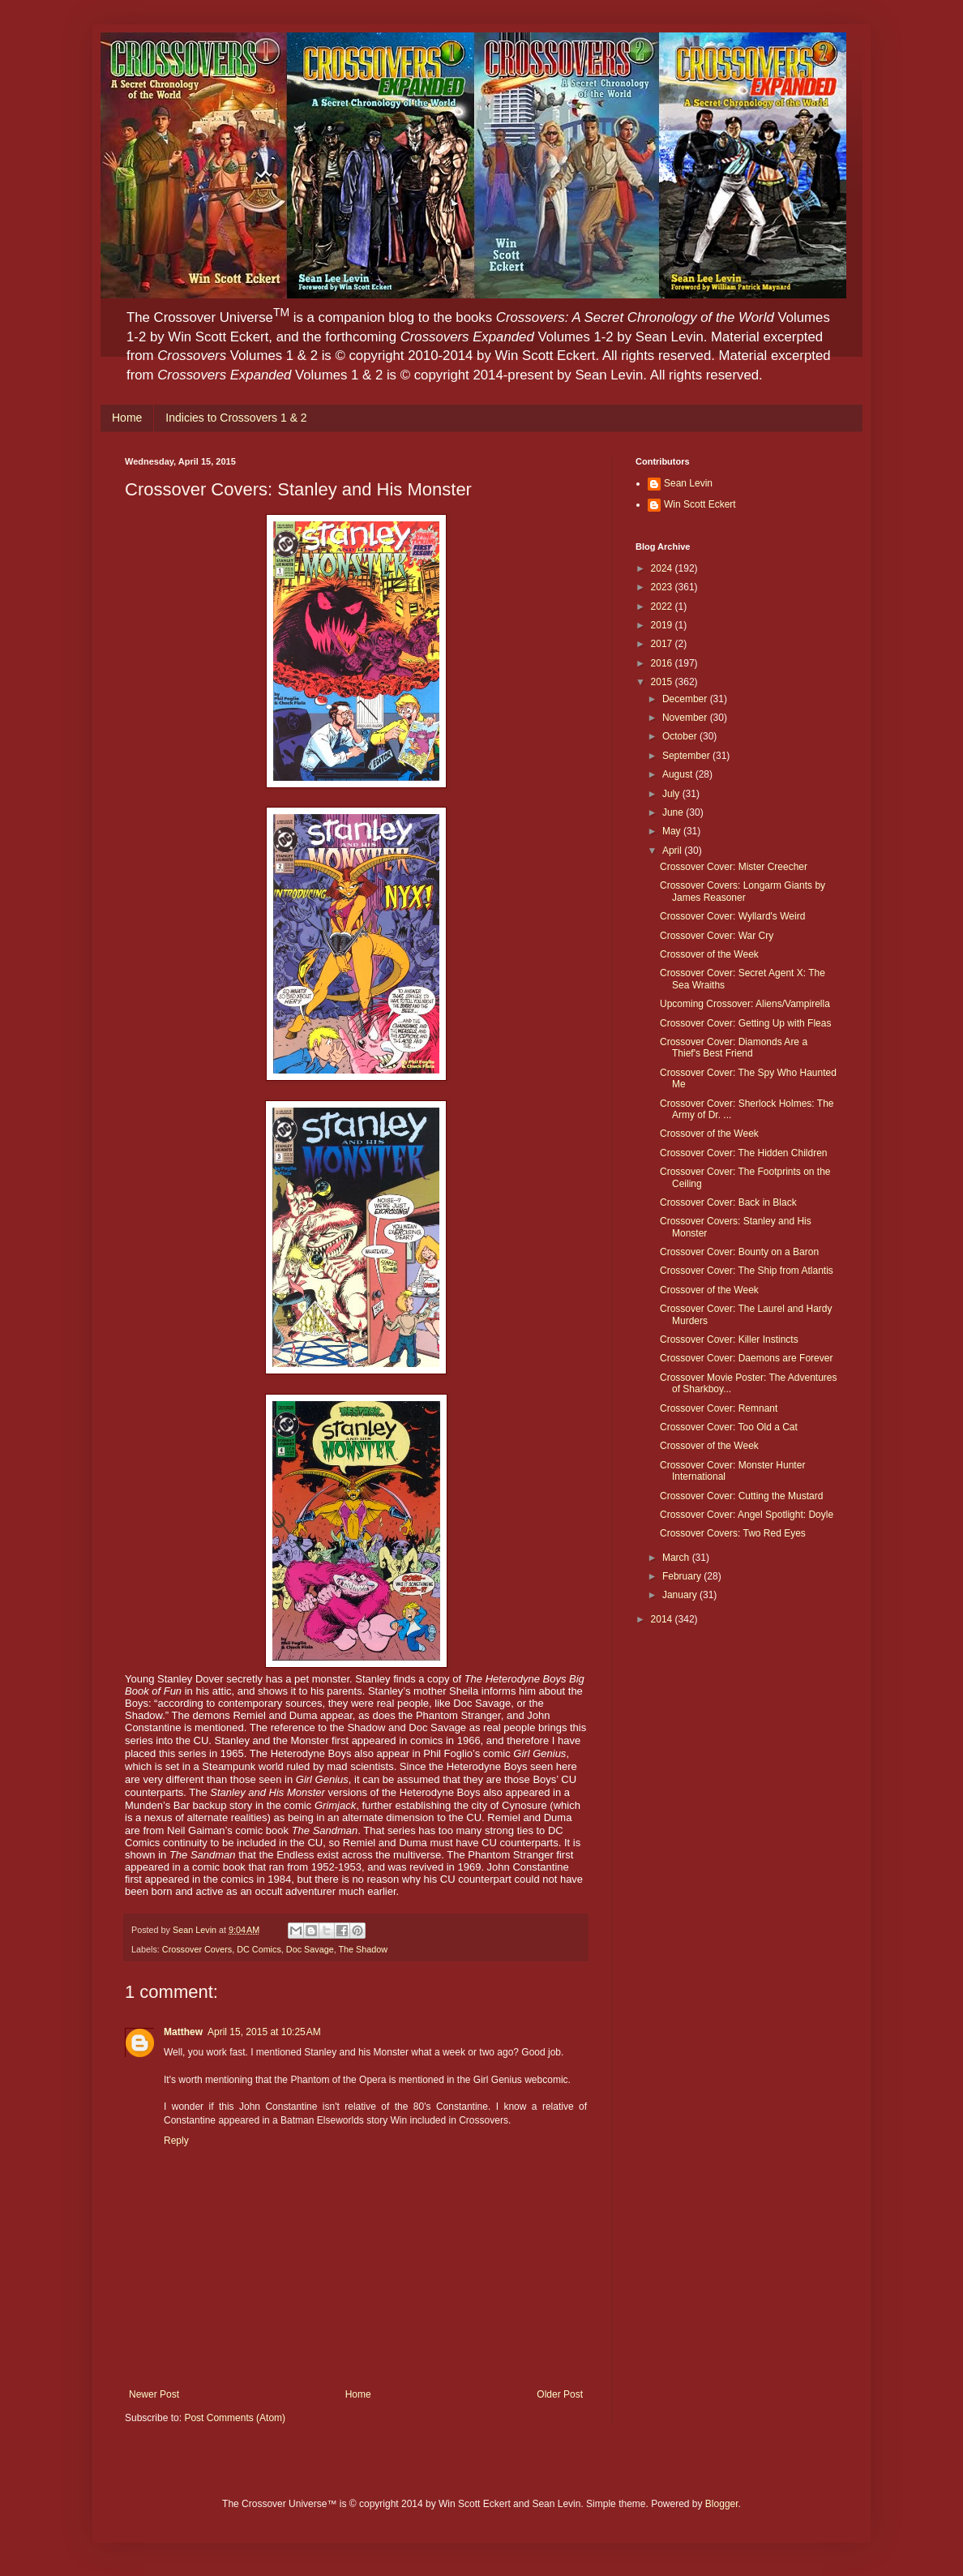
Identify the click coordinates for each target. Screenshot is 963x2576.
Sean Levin (688, 483)
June (674, 812)
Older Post (560, 2394)
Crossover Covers (197, 1949)
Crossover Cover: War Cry (716, 935)
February (683, 1576)
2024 (663, 568)
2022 (663, 606)
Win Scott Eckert (700, 504)
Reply (176, 2140)
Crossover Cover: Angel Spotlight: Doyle (746, 1514)
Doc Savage (310, 1949)
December (686, 699)
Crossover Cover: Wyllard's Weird (732, 916)
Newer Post (154, 2394)
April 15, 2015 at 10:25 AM (264, 2032)
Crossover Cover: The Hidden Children (744, 1153)
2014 (663, 1619)
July (672, 793)
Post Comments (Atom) (234, 2418)
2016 (663, 663)
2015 (663, 682)
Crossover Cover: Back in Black (728, 1202)
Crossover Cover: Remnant (718, 1408)
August (679, 774)
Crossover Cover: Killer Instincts (729, 1339)
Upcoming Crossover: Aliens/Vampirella (745, 1003)
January (681, 1595)
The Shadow (362, 1949)
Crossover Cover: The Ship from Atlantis (746, 1270)
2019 (663, 625)
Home (127, 417)
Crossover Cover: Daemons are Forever (746, 1358)
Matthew (183, 2032)
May (672, 831)
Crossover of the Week (709, 954)
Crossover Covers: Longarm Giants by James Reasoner (742, 891)
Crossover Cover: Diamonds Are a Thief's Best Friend (733, 1047)
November (686, 717)
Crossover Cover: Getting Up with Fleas (745, 1023)
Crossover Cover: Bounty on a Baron (739, 1252)
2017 (663, 643)
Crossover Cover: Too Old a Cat (729, 1427)
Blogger (721, 2504)
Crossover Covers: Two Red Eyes (733, 1533)
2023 (663, 587)
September (687, 755)
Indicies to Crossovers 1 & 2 (235, 417)
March (677, 1557)
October (681, 736)
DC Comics (259, 1949)
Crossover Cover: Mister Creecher (733, 866)
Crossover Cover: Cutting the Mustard (741, 1496)
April (673, 850)
